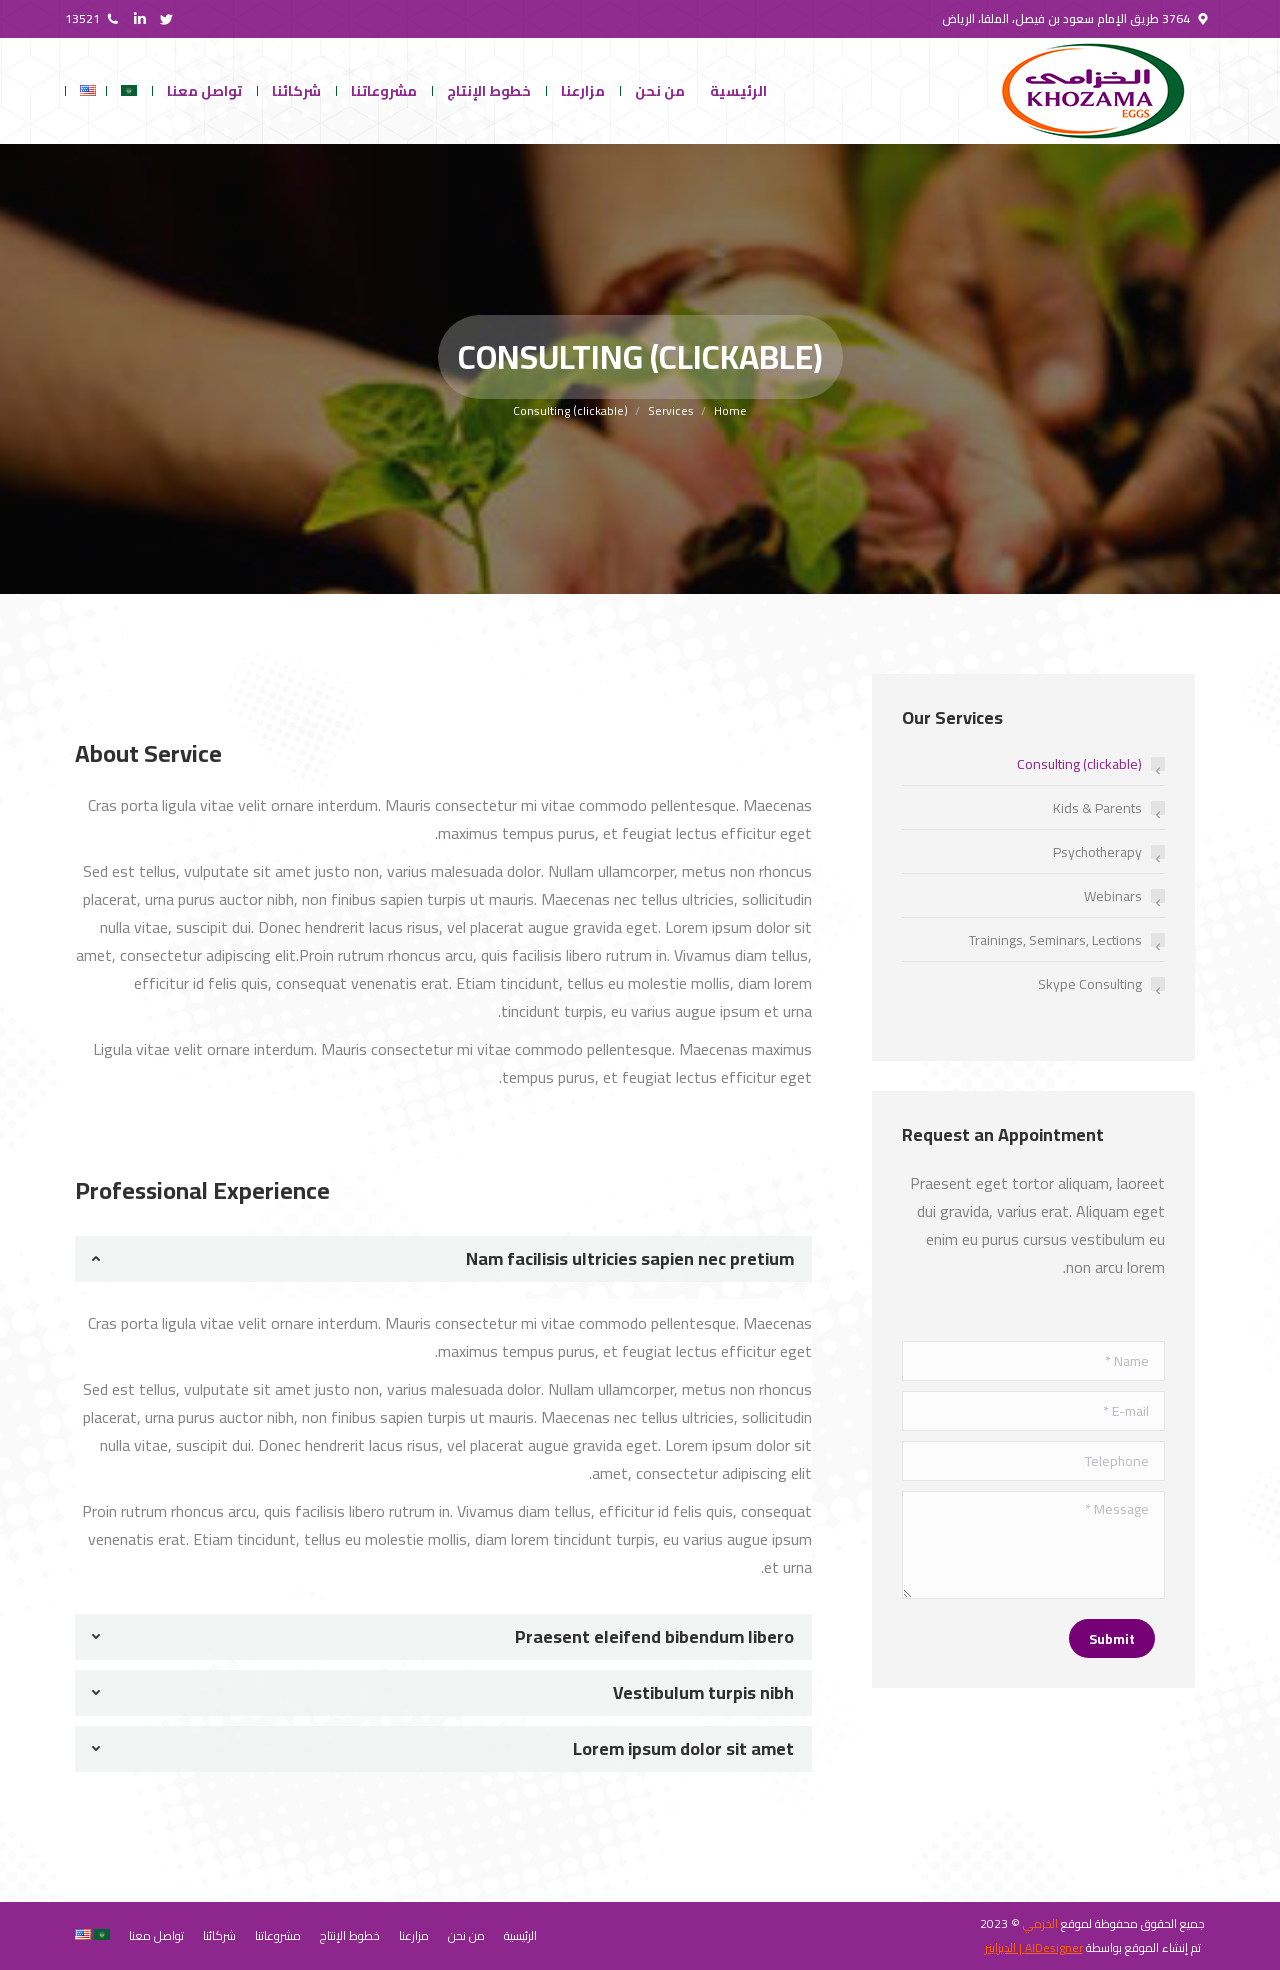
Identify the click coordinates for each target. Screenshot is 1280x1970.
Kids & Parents (1097, 808)
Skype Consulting (1090, 984)
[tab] (443, 1259)
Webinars (1113, 896)
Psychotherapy (1097, 852)
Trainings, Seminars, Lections (1055, 940)
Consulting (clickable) (1079, 764)
